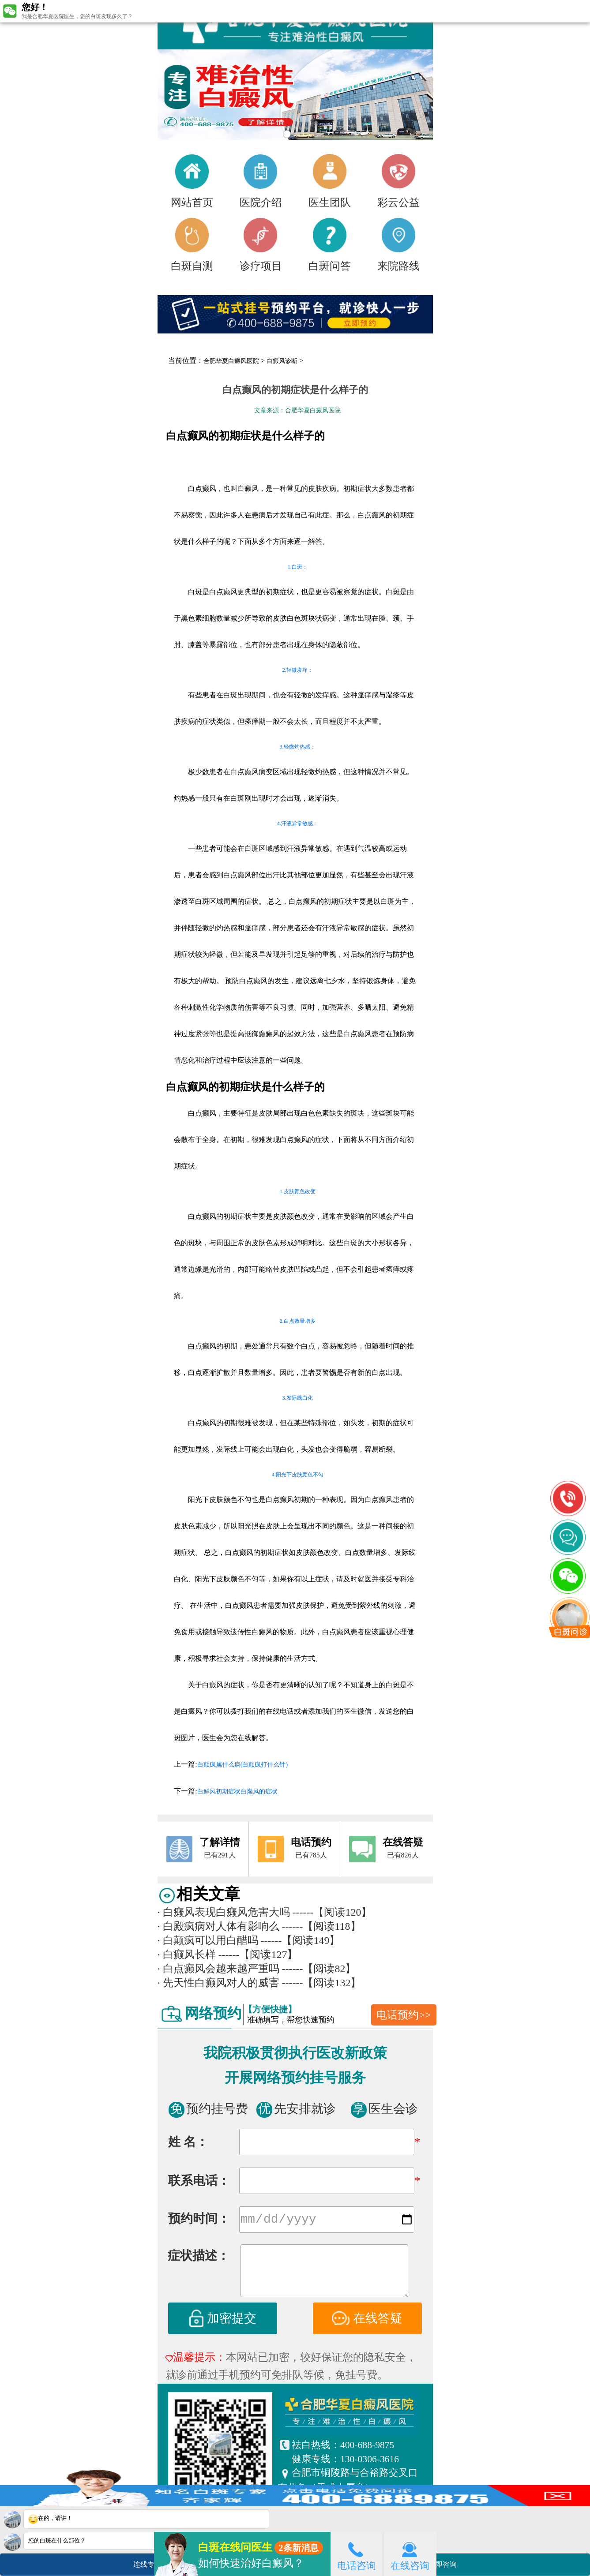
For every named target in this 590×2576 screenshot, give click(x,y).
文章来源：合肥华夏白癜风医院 (297, 410)
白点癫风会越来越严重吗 (218, 1968)
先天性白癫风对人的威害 (218, 1982)
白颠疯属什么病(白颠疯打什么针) (242, 1764)
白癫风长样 (187, 1954)
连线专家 (147, 2564)
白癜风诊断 (282, 361)
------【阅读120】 (332, 1912)
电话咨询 (356, 2553)
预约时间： (199, 2220)
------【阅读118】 (321, 1926)
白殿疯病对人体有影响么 (218, 1926)
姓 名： (188, 2142)
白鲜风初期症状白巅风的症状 (237, 1791)
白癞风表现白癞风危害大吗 (224, 1912)
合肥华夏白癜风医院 (231, 361)
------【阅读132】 (321, 1982)
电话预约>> (403, 2015)
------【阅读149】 (300, 1940)
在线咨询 (410, 2553)
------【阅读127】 (258, 1954)
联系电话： (199, 2180)
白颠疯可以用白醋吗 (208, 1940)
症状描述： (198, 2257)
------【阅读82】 (319, 1968)
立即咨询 (447, 2561)
